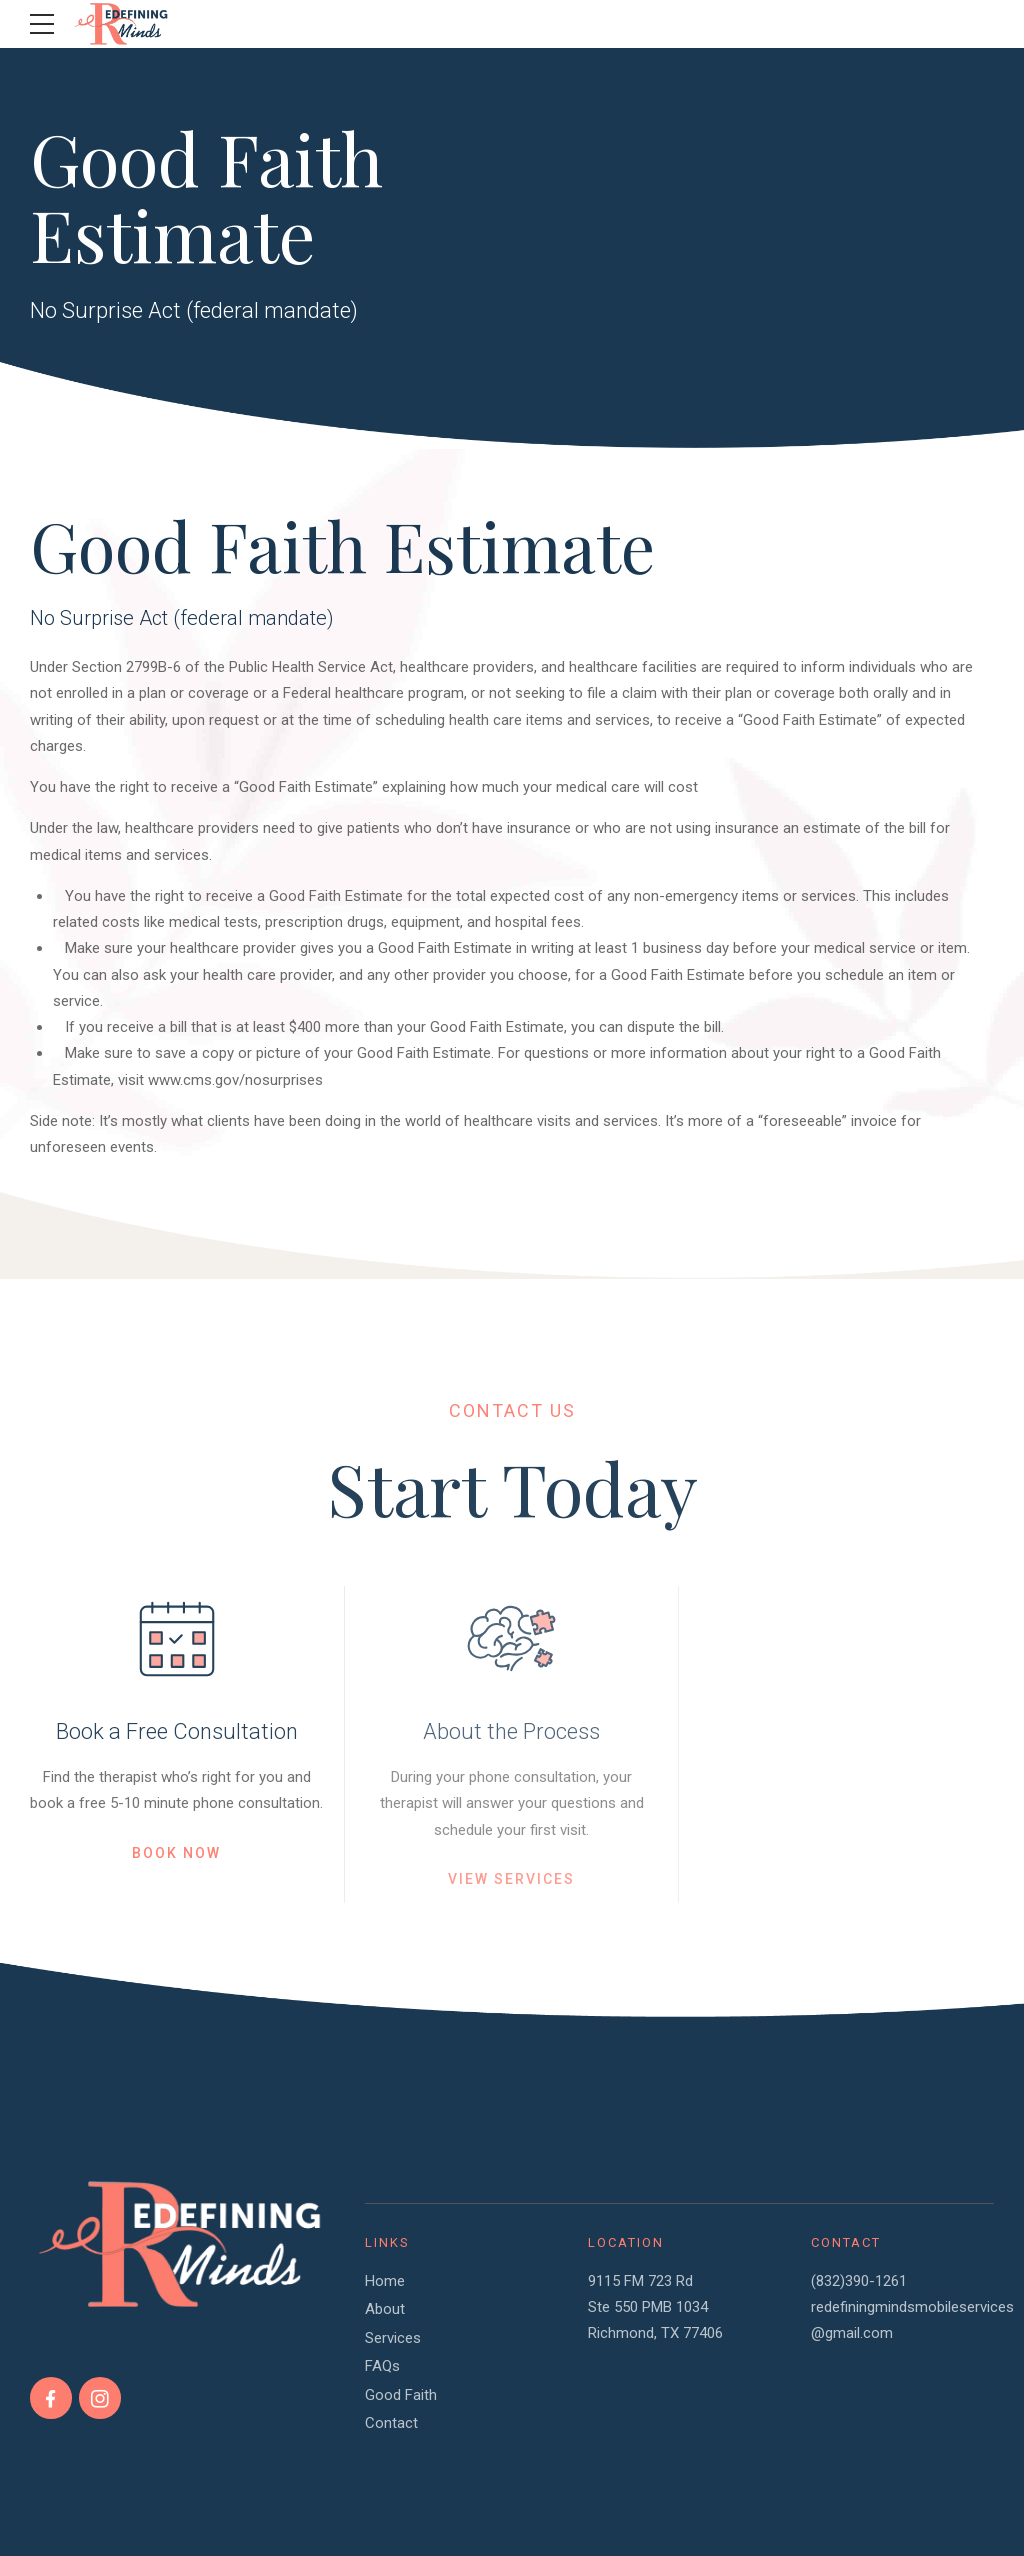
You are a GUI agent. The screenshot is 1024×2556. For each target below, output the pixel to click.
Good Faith (401, 2395)
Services (393, 2338)
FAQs (382, 2366)
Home (385, 2281)
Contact (391, 2423)
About (385, 2309)
